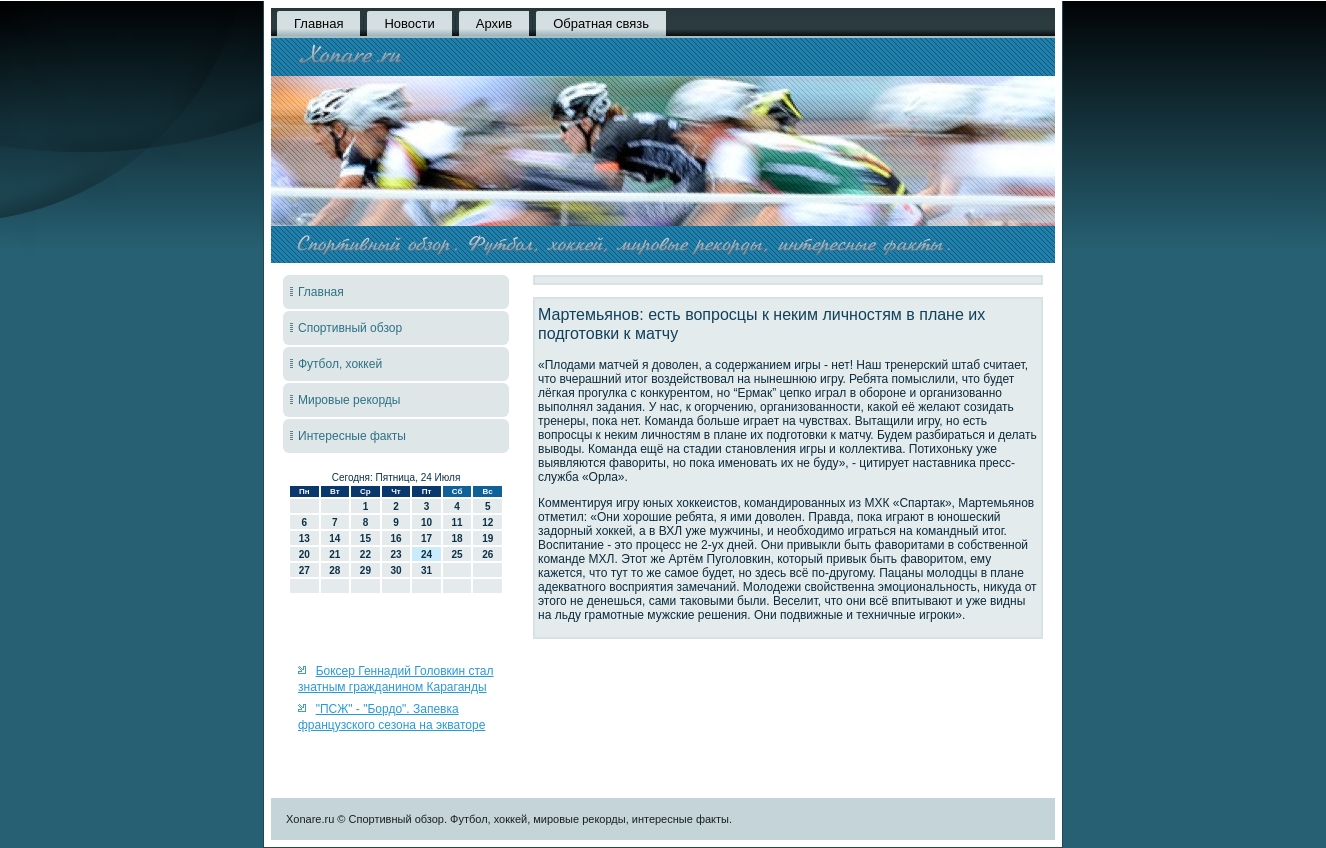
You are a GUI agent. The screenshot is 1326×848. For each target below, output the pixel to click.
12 (487, 522)
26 (487, 554)
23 (395, 554)
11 (457, 522)
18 (457, 538)
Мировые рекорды (349, 400)
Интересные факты (352, 436)
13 (304, 538)
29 (365, 570)
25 (457, 554)
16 (395, 538)
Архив (494, 23)
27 (304, 570)
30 (395, 570)
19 (487, 538)
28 (334, 570)
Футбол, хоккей (340, 364)
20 (304, 554)
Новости (409, 23)
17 (426, 538)
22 (365, 554)
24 (426, 554)
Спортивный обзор (350, 328)
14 (334, 538)
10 (426, 522)
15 (365, 538)
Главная (318, 23)
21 (334, 554)
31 (426, 570)
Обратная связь (601, 23)
